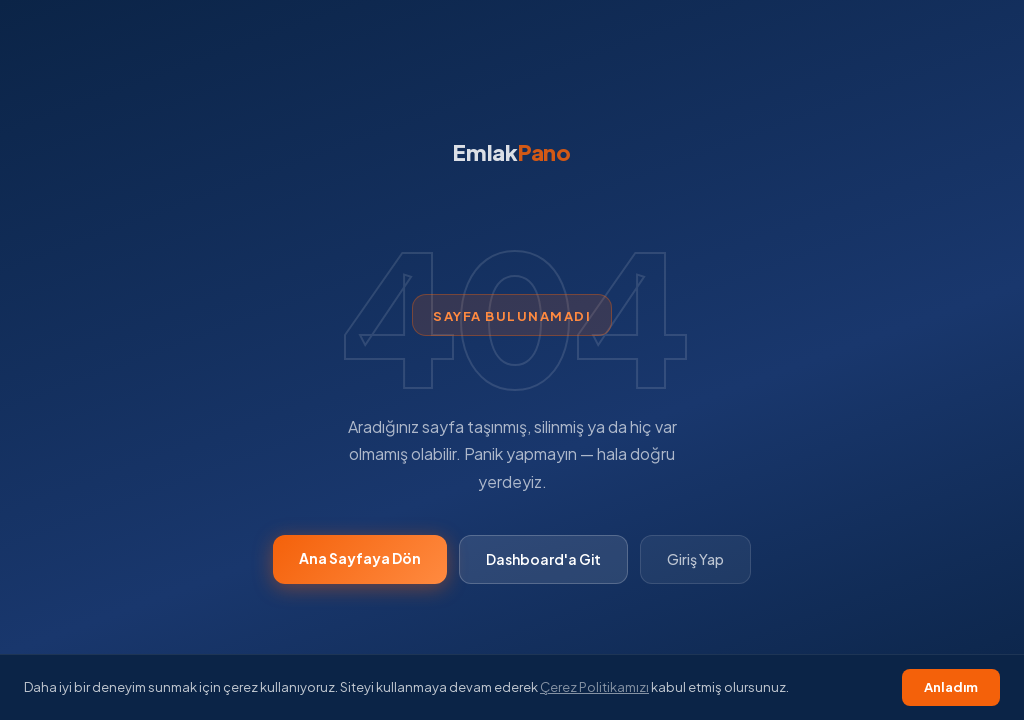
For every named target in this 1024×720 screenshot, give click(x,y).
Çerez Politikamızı (594, 687)
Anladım (951, 687)
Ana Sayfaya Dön (360, 558)
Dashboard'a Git (543, 559)
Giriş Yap (695, 559)
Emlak (511, 152)
